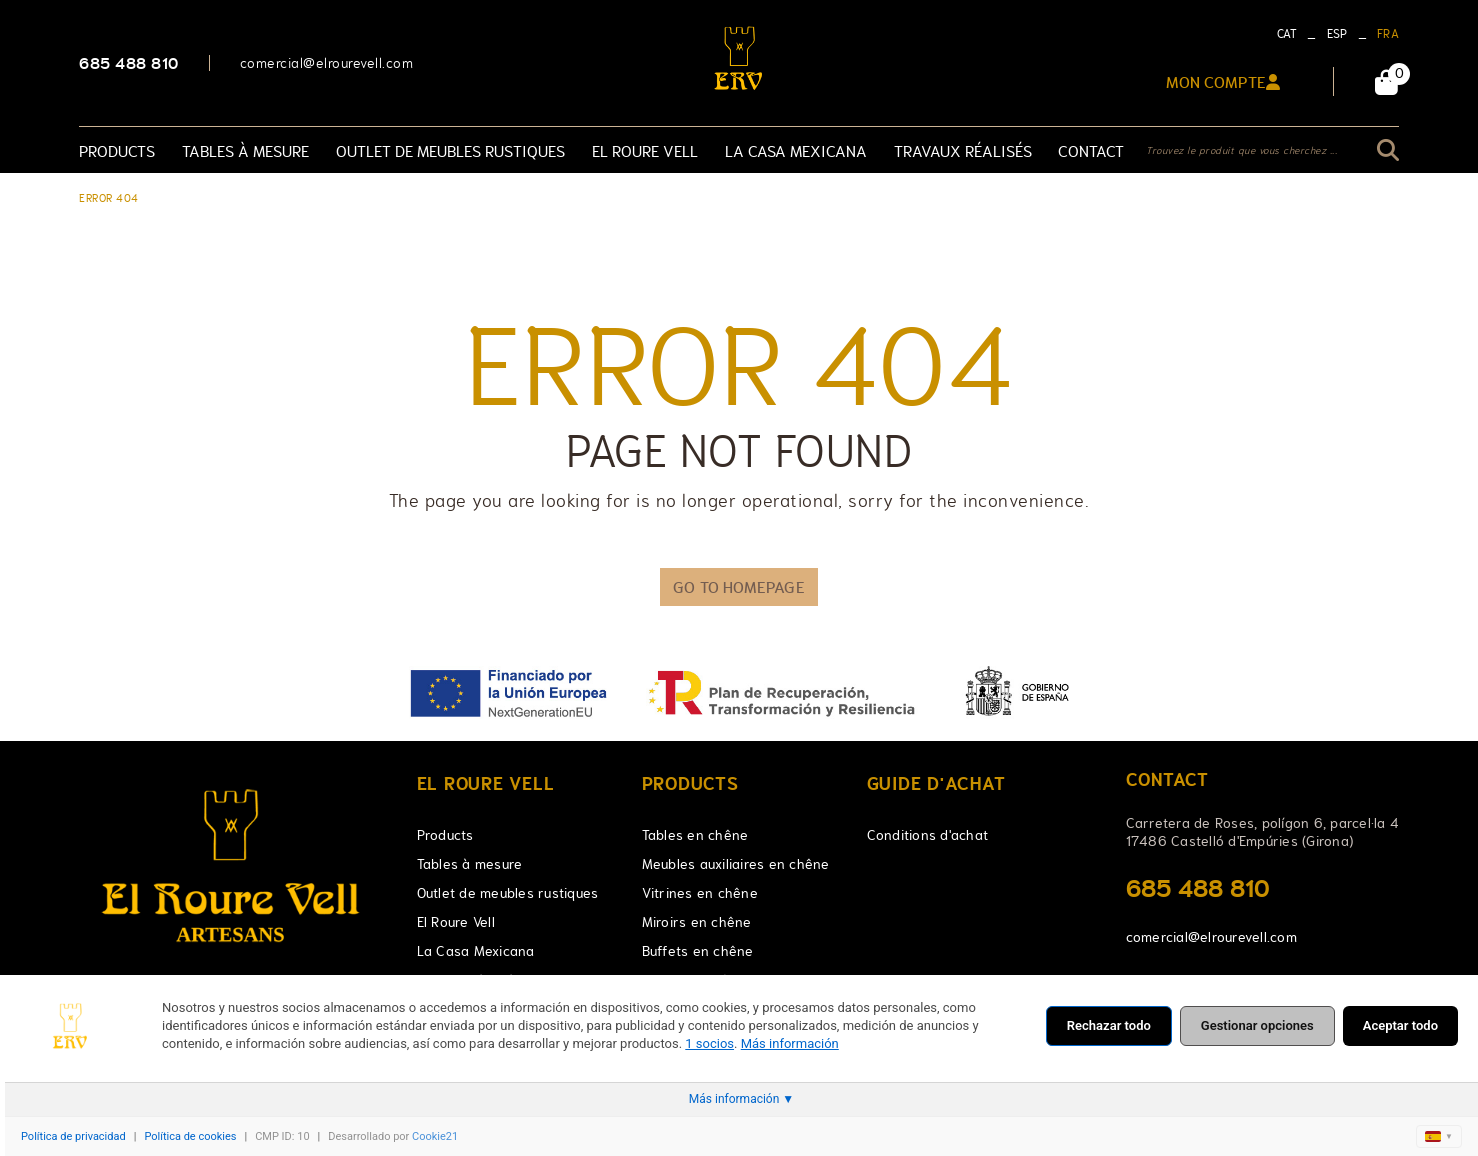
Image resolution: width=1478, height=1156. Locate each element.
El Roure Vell (456, 922)
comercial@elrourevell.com (327, 63)
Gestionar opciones (1257, 1025)
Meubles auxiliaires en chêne (736, 864)
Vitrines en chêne (700, 893)
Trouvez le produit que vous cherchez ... (1241, 150)
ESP (1337, 34)
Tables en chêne (695, 835)
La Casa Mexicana (476, 951)
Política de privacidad (73, 1136)
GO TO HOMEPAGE (738, 587)
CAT (1287, 34)
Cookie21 (435, 1136)
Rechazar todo (1109, 1025)
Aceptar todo (1400, 1025)
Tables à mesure (470, 864)
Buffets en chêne (698, 951)
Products (445, 835)
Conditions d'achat (928, 835)
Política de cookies (190, 1136)
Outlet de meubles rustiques (508, 893)
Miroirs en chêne (697, 922)
